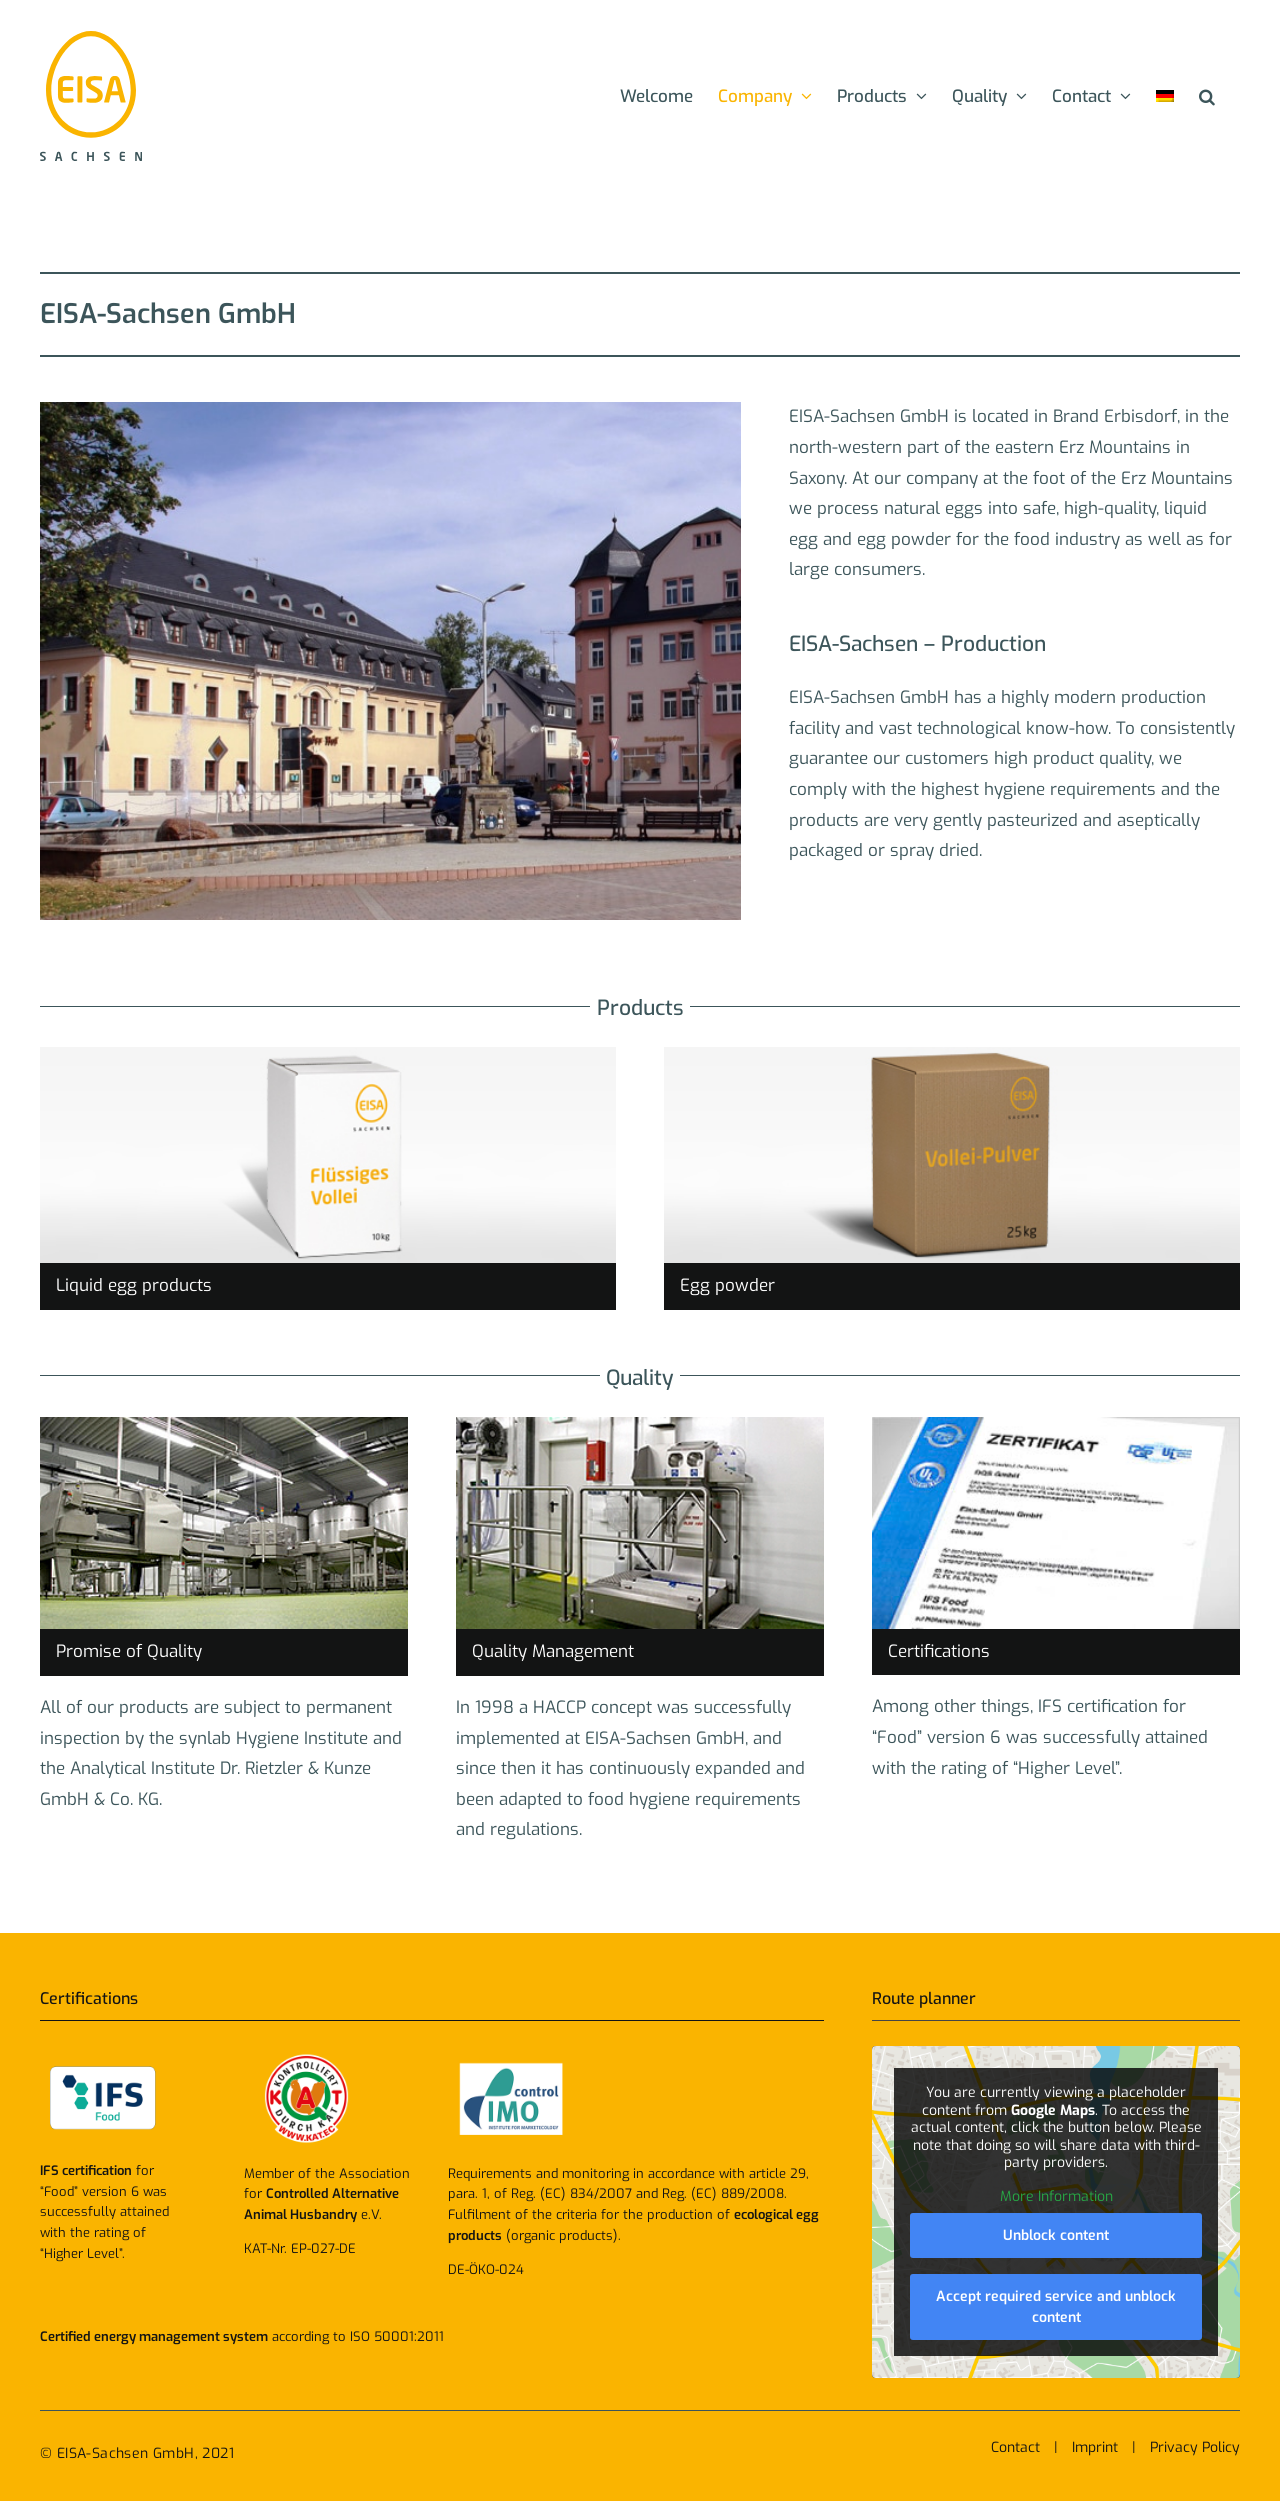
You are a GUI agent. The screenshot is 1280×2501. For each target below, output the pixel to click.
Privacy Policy (1195, 2447)
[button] (1207, 96)
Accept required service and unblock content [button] (1056, 2308)
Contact (1015, 2447)
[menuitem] (1165, 96)
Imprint (1095, 2447)
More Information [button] (1056, 2197)
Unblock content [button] (1056, 2236)
